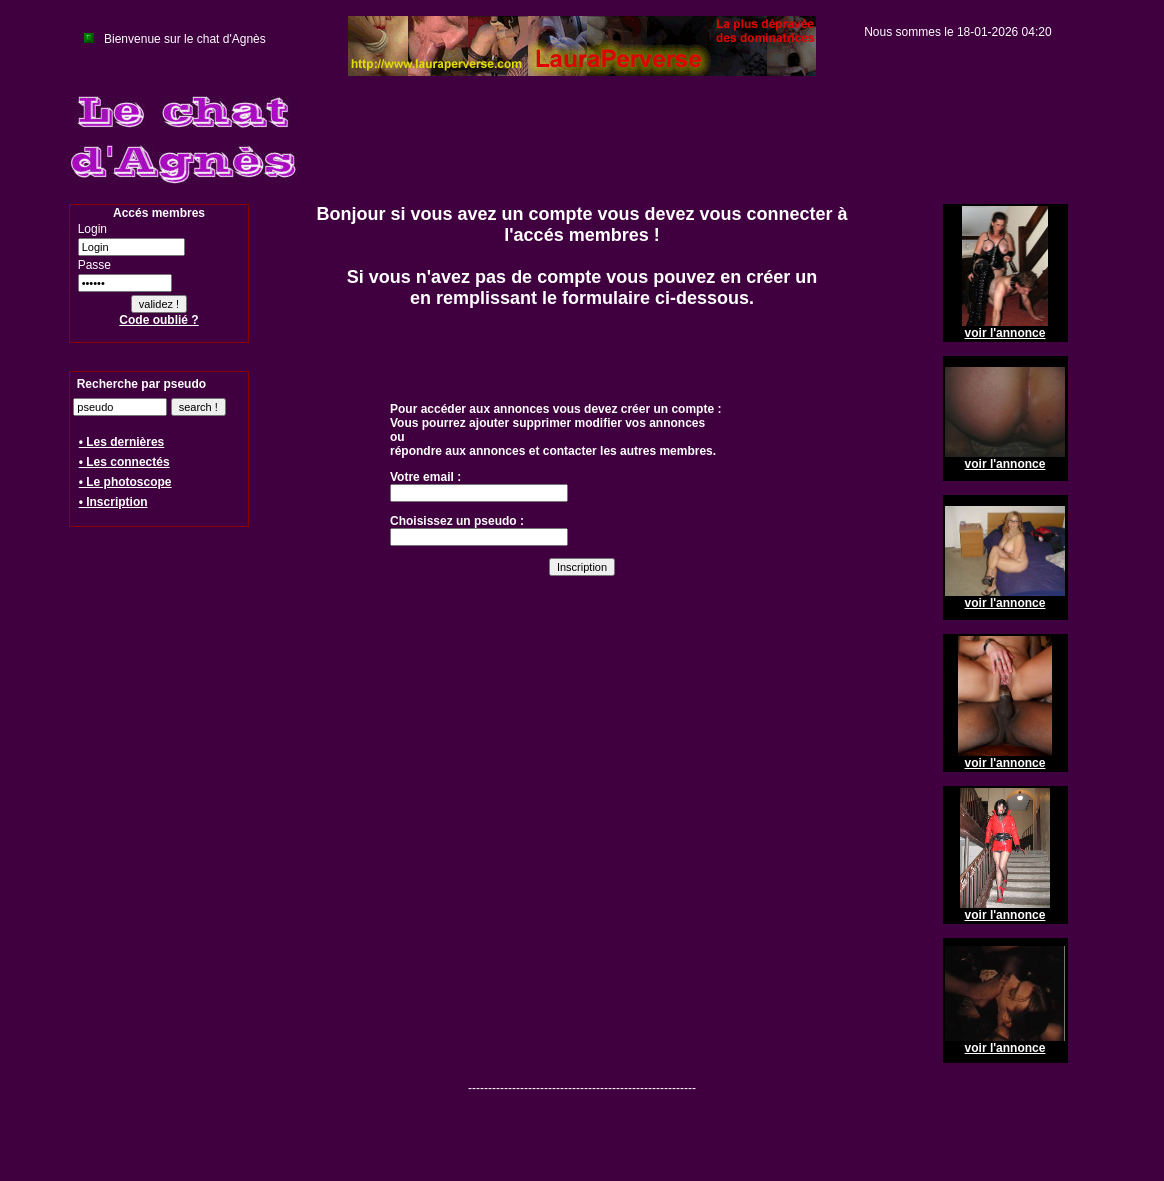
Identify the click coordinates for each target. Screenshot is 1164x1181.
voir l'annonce (1005, 333)
